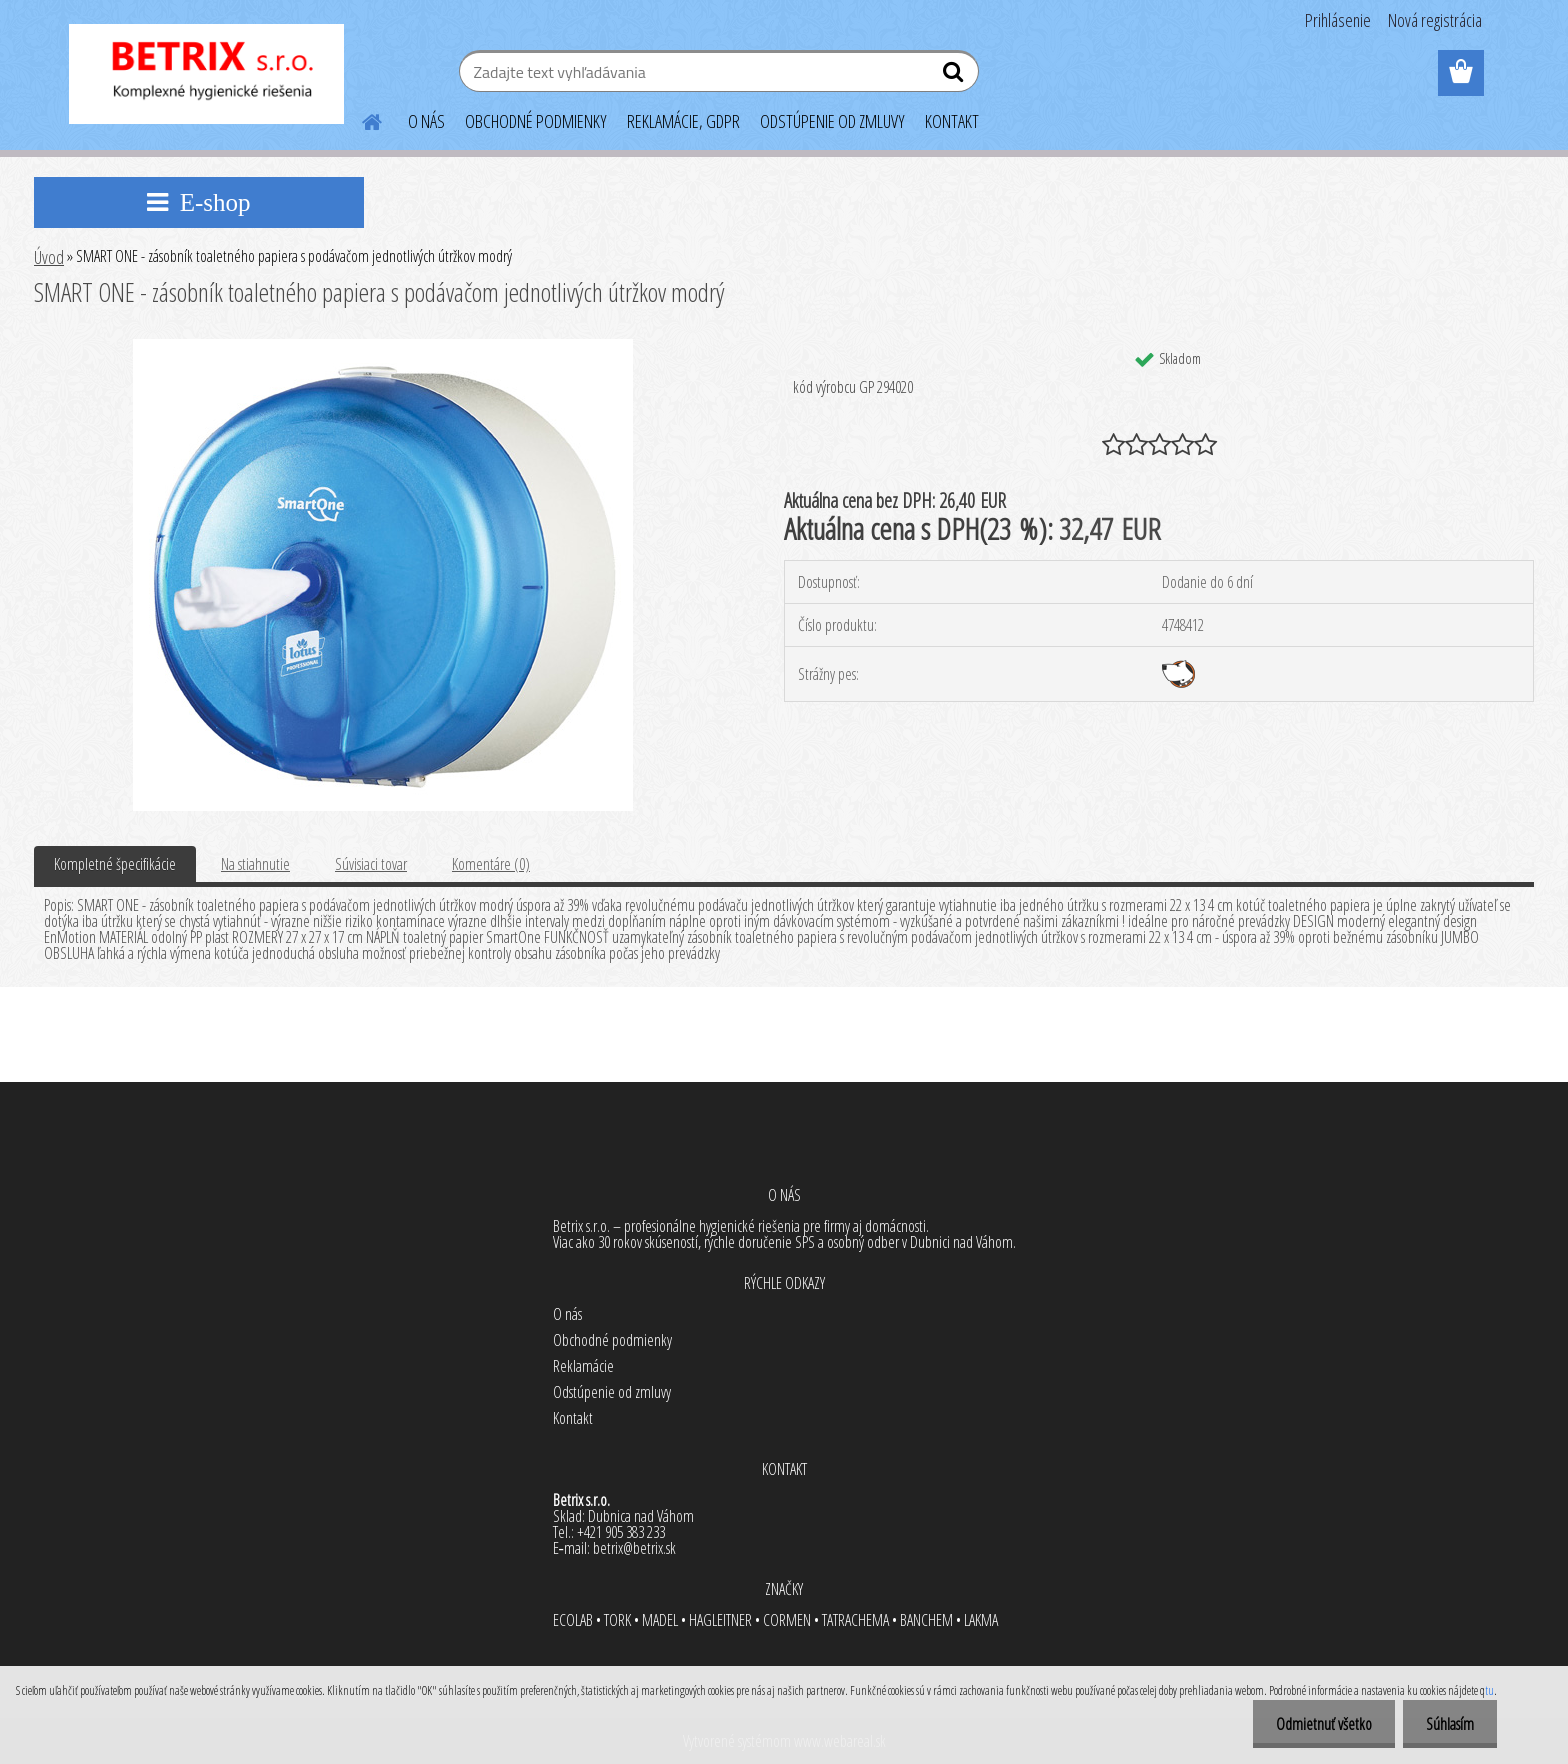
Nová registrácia (1435, 20)
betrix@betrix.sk (634, 1548)
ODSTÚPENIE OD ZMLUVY (832, 121)
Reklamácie (583, 1366)
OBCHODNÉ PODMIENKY (536, 121)
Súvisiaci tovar (371, 864)
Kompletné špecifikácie (115, 864)
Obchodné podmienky (612, 1340)
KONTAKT (952, 121)
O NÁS (426, 121)
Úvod (49, 257)
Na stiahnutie (255, 864)
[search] (955, 76)
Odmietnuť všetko (1318, 1724)
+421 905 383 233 (621, 1532)
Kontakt (573, 1418)
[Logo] (206, 74)
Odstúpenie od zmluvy (612, 1392)
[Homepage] (360, 119)
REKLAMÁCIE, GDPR (683, 121)
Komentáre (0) (491, 864)
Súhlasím (1448, 1724)
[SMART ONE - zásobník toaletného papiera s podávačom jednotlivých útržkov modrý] (383, 347)
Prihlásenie (1338, 20)
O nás (567, 1314)
